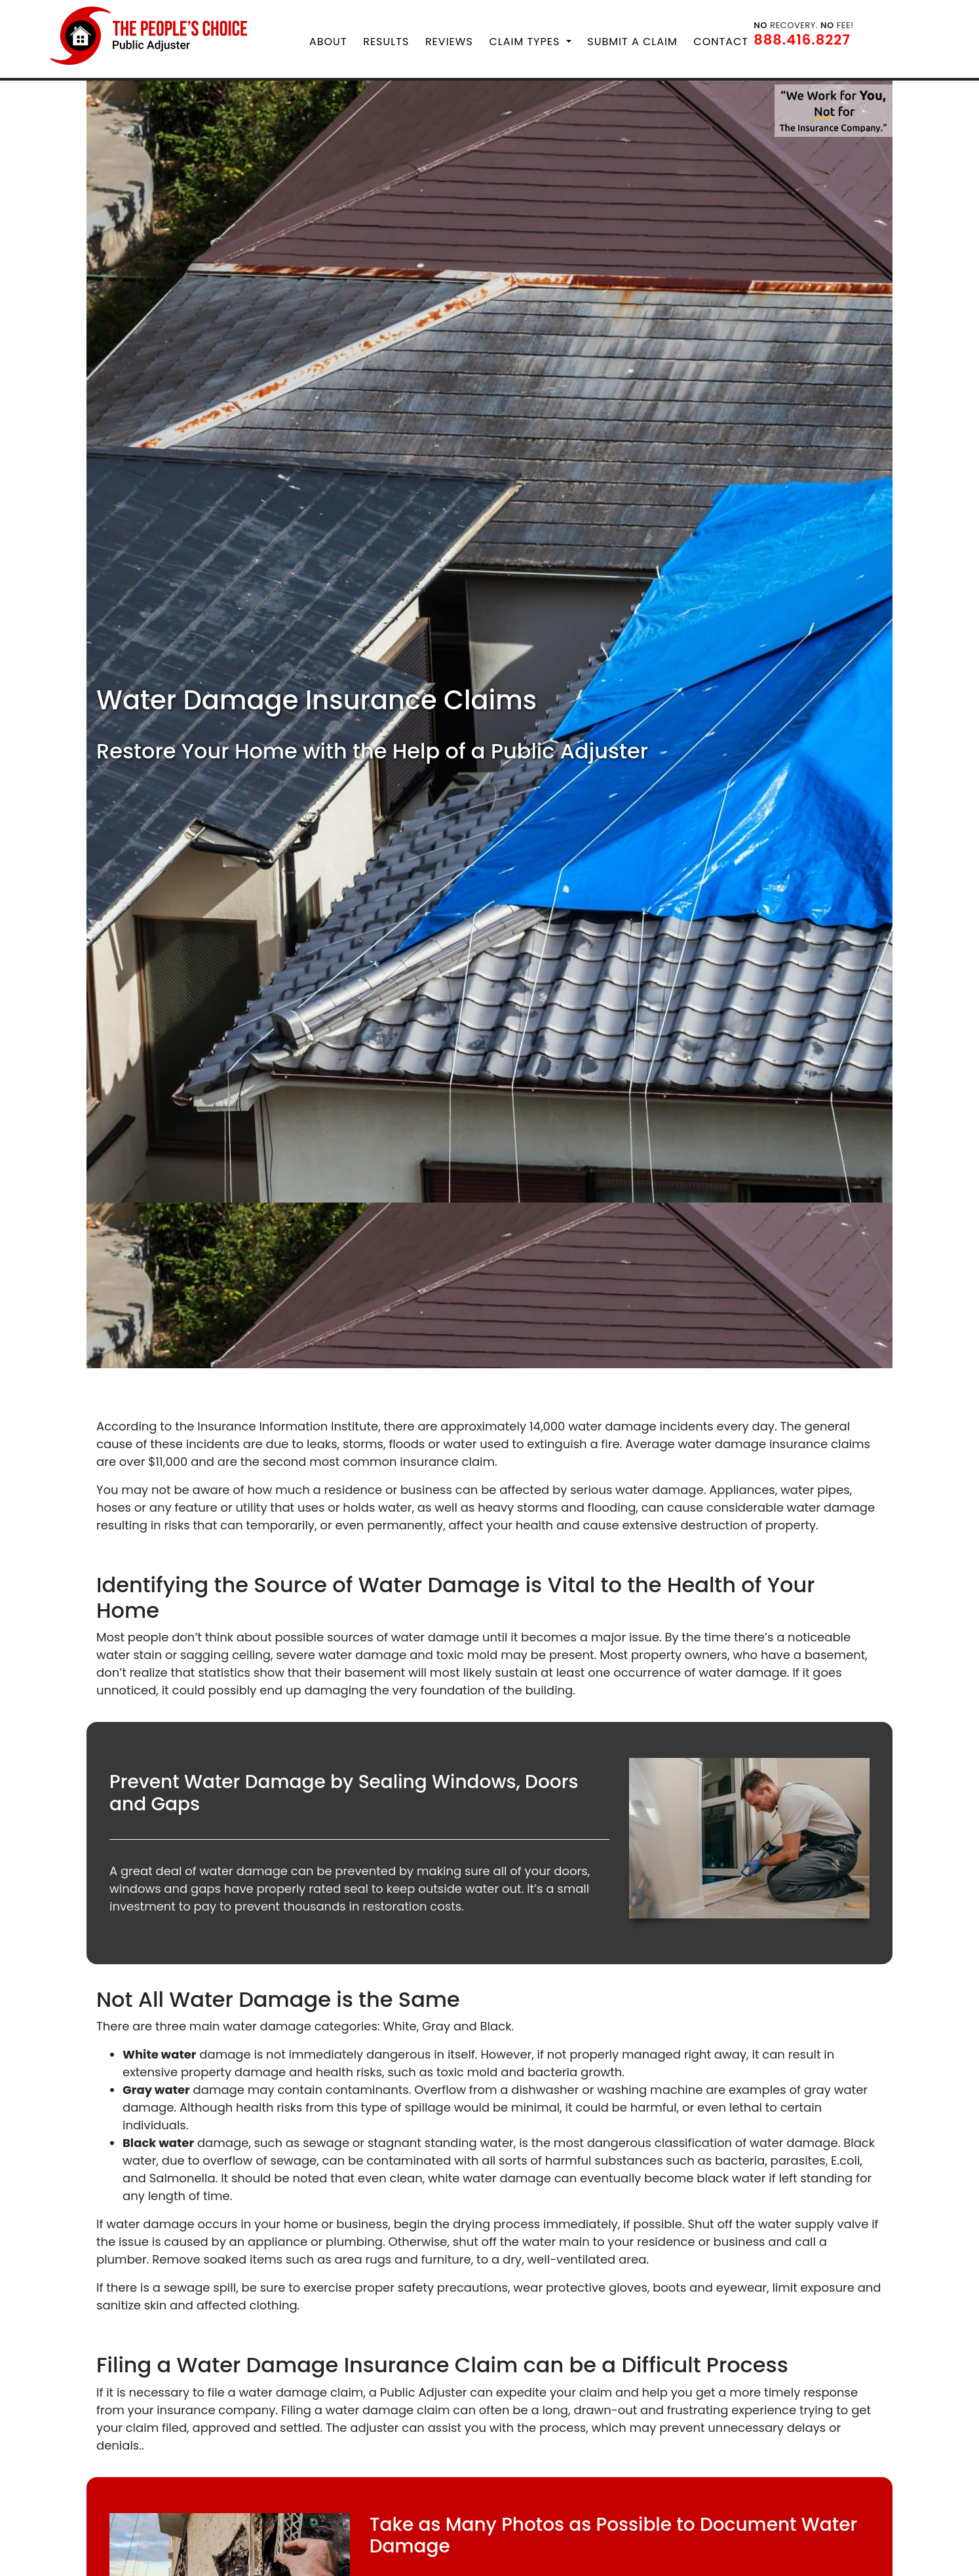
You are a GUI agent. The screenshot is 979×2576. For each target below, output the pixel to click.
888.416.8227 (802, 37)
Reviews (449, 39)
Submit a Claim (632, 39)
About (328, 39)
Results (386, 39)
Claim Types (526, 39)
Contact (720, 39)
